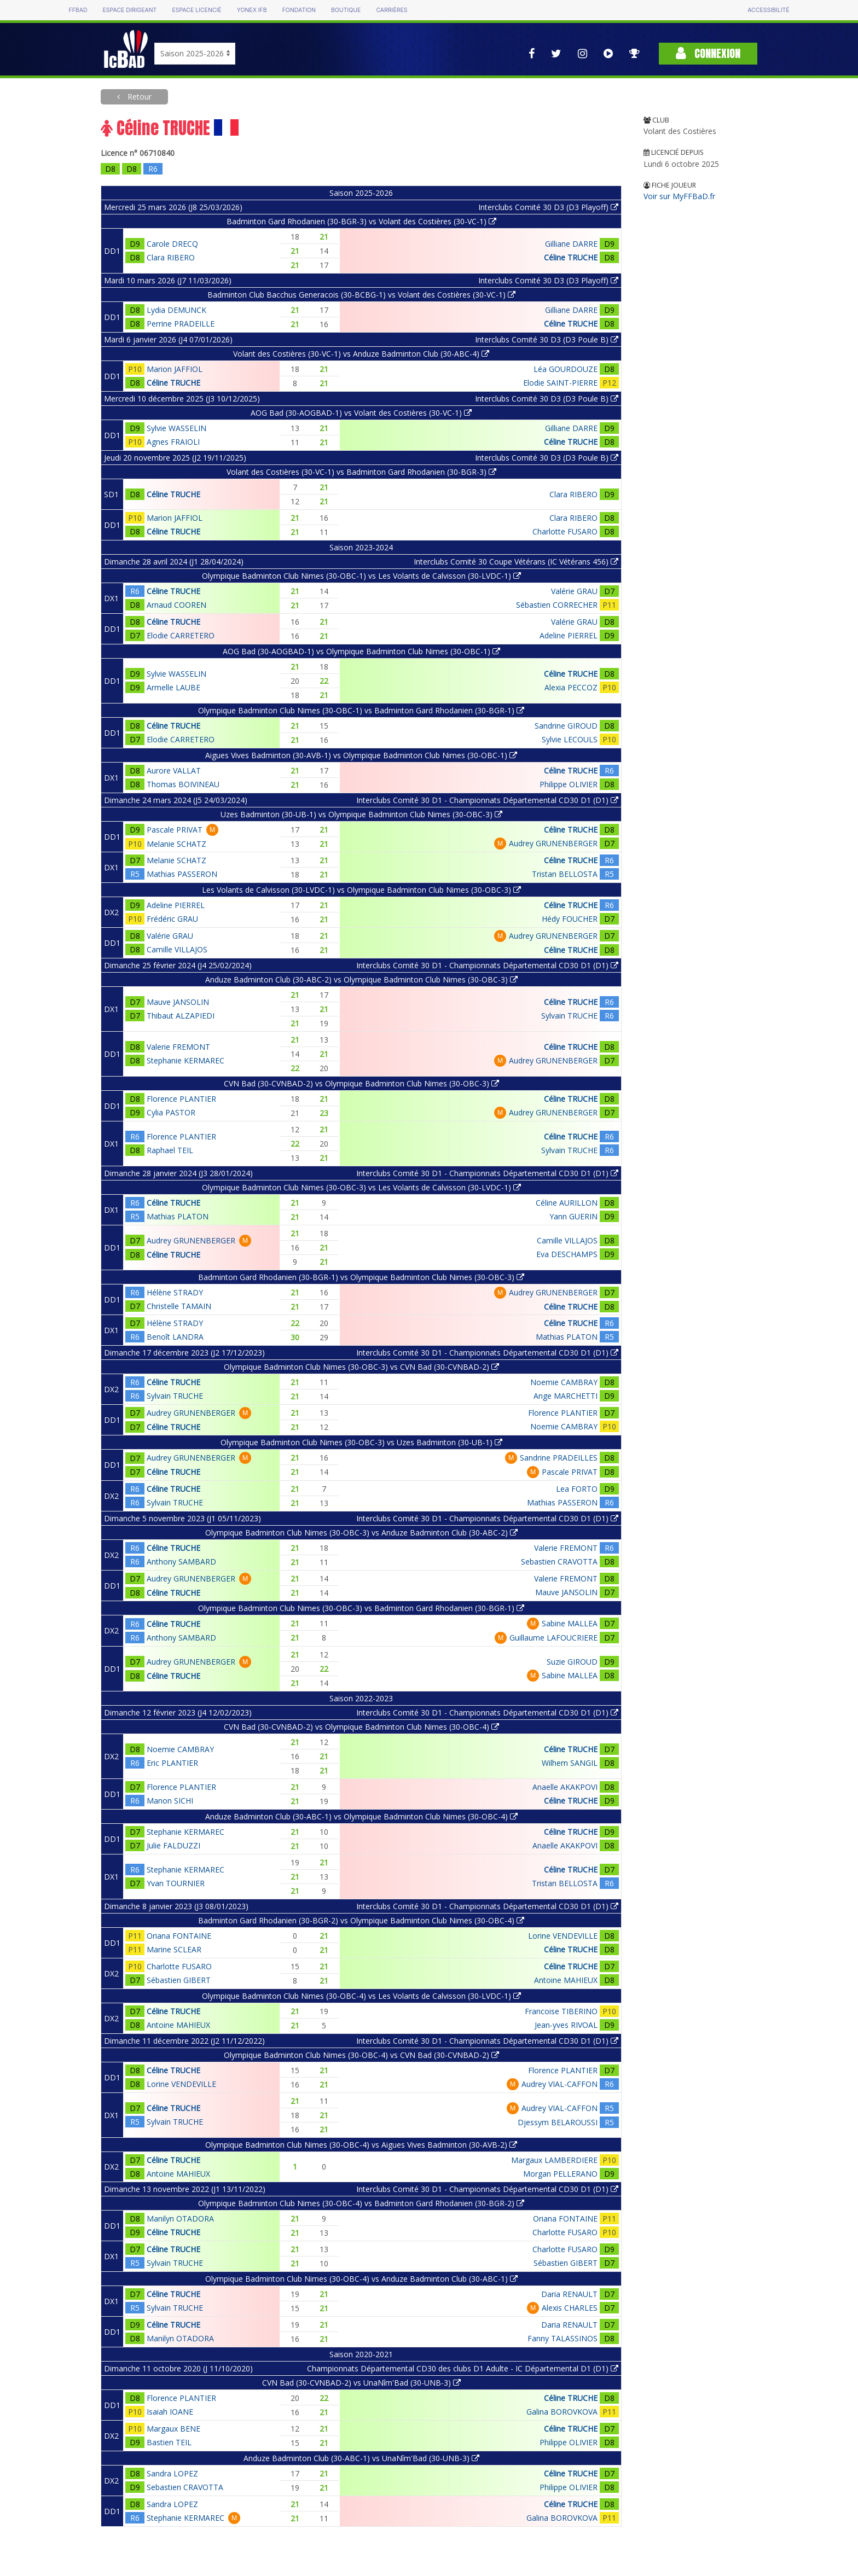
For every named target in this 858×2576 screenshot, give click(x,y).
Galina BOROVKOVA (562, 2411)
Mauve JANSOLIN (178, 1002)
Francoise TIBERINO (561, 2011)
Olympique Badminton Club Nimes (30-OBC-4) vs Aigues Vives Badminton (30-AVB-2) (361, 2144)
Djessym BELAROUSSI (558, 2122)
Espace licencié (196, 10)
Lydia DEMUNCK (176, 310)
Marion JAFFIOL (174, 369)
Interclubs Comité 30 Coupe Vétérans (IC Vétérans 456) (516, 561)
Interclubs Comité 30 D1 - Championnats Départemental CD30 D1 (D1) (487, 800)
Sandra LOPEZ (172, 2473)
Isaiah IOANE (170, 2411)
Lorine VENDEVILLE (563, 1935)
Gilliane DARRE (571, 244)
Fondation (299, 10)
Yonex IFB (252, 10)
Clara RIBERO (171, 257)
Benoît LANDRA (175, 1336)
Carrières (391, 10)
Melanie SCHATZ (176, 844)
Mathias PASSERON (182, 874)
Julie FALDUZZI (173, 1845)
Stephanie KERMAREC (185, 1060)
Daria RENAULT (569, 2294)
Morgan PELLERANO (560, 2173)
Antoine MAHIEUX (566, 1980)
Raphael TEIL (170, 1150)
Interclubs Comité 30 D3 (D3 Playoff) (548, 207)
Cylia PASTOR (171, 1112)
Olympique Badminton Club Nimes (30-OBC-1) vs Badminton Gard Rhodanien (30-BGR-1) (361, 710)
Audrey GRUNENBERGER (553, 843)
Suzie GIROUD (572, 1661)
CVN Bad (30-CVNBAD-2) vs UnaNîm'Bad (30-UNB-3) (361, 2382)
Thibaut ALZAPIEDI (181, 1015)
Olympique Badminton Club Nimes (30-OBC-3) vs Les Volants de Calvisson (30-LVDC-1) (361, 1187)
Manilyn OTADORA (180, 2218)
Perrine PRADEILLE (181, 323)
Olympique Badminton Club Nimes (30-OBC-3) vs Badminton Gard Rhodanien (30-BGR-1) (361, 1608)
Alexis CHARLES (570, 2307)
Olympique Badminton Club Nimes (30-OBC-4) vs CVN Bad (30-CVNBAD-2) (361, 2055)
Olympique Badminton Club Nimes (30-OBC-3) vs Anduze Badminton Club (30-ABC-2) (361, 1532)
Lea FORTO (577, 1489)
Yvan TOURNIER (176, 1883)
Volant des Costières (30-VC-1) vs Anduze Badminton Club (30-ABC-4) (361, 353)
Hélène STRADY (175, 1292)
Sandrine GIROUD (566, 725)
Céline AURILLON (567, 1202)
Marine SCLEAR (174, 1949)
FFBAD (77, 10)
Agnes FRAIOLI (173, 442)
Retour (138, 96)
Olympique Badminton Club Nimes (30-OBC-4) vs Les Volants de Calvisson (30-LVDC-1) (361, 1996)
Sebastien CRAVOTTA (559, 1561)
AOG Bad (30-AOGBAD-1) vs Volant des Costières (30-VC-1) (361, 413)
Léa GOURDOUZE (566, 369)
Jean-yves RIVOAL (566, 2025)
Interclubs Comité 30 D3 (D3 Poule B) (546, 339)
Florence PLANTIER (181, 1099)
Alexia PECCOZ (571, 687)
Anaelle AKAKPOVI (565, 1787)
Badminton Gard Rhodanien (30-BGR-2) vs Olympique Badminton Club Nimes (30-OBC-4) (361, 1920)
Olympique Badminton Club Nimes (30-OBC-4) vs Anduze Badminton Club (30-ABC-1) (361, 2278)
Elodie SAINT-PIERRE (560, 382)
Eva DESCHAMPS (567, 1254)
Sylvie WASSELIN (176, 428)
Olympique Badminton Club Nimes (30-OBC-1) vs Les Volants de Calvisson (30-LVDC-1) (361, 576)
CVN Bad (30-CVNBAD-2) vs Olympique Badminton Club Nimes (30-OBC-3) (361, 1083)
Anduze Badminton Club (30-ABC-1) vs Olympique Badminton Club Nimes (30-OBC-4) (361, 1816)
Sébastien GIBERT (179, 1980)
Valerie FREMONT (178, 1047)
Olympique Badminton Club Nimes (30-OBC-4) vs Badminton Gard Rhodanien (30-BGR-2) (361, 2203)
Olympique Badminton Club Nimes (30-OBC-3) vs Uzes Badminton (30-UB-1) (361, 1442)
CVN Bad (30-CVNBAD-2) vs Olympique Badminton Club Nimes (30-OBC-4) (361, 1727)
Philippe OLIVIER (569, 784)
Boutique (346, 10)
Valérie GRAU (574, 591)
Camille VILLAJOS (177, 949)
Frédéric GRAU (172, 919)
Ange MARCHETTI (566, 1396)
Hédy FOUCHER (570, 919)
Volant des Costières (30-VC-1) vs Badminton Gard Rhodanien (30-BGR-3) (361, 472)
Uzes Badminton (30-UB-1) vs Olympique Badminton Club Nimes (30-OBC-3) (361, 814)
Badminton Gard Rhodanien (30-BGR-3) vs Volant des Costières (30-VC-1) (361, 221)
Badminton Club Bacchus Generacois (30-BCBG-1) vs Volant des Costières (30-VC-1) (361, 294)
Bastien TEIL (169, 2442)
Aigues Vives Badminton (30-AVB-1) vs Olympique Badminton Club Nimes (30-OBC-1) (361, 755)
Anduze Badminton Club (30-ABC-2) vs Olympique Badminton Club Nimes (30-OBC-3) (361, 979)
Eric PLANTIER (172, 1763)
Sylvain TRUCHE (569, 1015)
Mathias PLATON (177, 1216)
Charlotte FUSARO (565, 531)
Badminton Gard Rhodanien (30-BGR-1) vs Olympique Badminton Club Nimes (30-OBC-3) (361, 1277)
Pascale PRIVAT (174, 829)
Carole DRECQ (172, 244)
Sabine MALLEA (570, 1623)
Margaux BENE (173, 2428)
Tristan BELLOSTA (565, 874)
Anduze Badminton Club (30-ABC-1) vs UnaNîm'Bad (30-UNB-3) (361, 2458)
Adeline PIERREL (569, 635)
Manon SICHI (170, 1800)
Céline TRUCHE (571, 257)
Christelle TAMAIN (179, 1306)
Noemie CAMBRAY (564, 1382)
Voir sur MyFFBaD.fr (679, 196)
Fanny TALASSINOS (562, 2338)
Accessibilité (768, 10)
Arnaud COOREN (176, 605)
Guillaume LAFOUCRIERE (553, 1637)
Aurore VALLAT (174, 770)
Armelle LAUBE (173, 687)
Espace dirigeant (130, 10)
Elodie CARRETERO (181, 635)
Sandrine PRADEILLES (559, 1457)
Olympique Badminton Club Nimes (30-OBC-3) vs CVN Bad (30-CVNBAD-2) (361, 1367)
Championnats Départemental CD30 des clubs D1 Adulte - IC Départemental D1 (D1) (462, 2368)
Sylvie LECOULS (570, 739)
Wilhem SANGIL (570, 1763)
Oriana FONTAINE (179, 1935)
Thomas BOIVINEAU (183, 784)
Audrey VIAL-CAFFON (559, 2084)
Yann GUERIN (573, 1216)
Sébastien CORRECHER (557, 605)
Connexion (708, 53)
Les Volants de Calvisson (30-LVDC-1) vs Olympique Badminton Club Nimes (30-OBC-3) (361, 890)
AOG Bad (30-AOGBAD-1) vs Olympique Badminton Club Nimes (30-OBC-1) (361, 651)
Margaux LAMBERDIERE (554, 2160)
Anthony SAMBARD (181, 1561)
